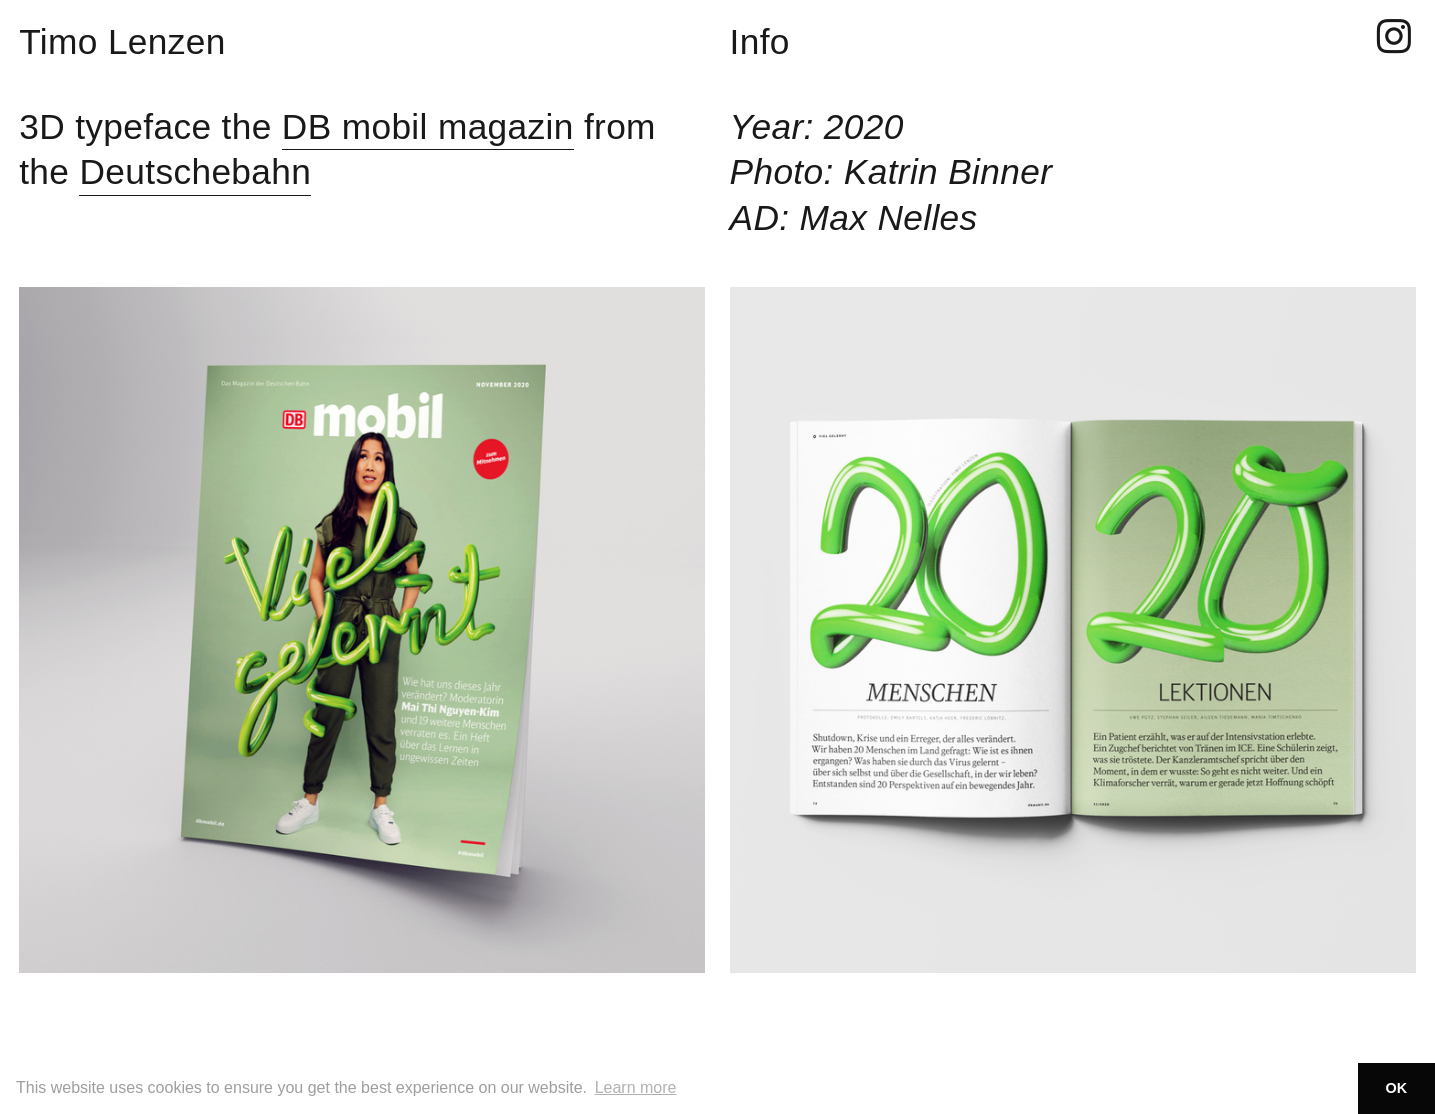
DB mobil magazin (428, 126)
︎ (1394, 38)
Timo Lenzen (122, 41)
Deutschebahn (195, 171)
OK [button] (1397, 1088)
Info (760, 41)
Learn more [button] (636, 1087)
